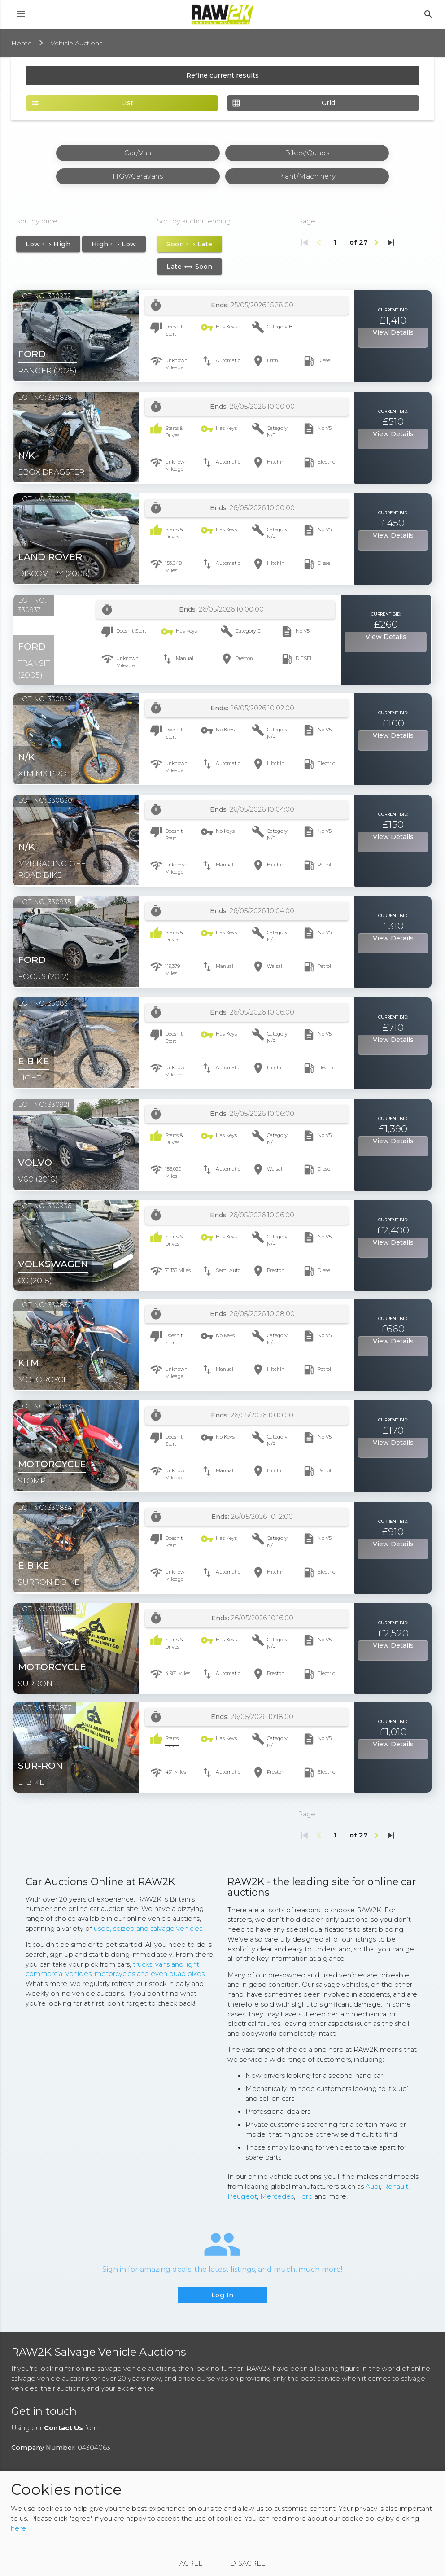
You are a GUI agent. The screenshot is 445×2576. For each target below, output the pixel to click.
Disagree (248, 2563)
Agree (191, 2563)
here (18, 2528)
